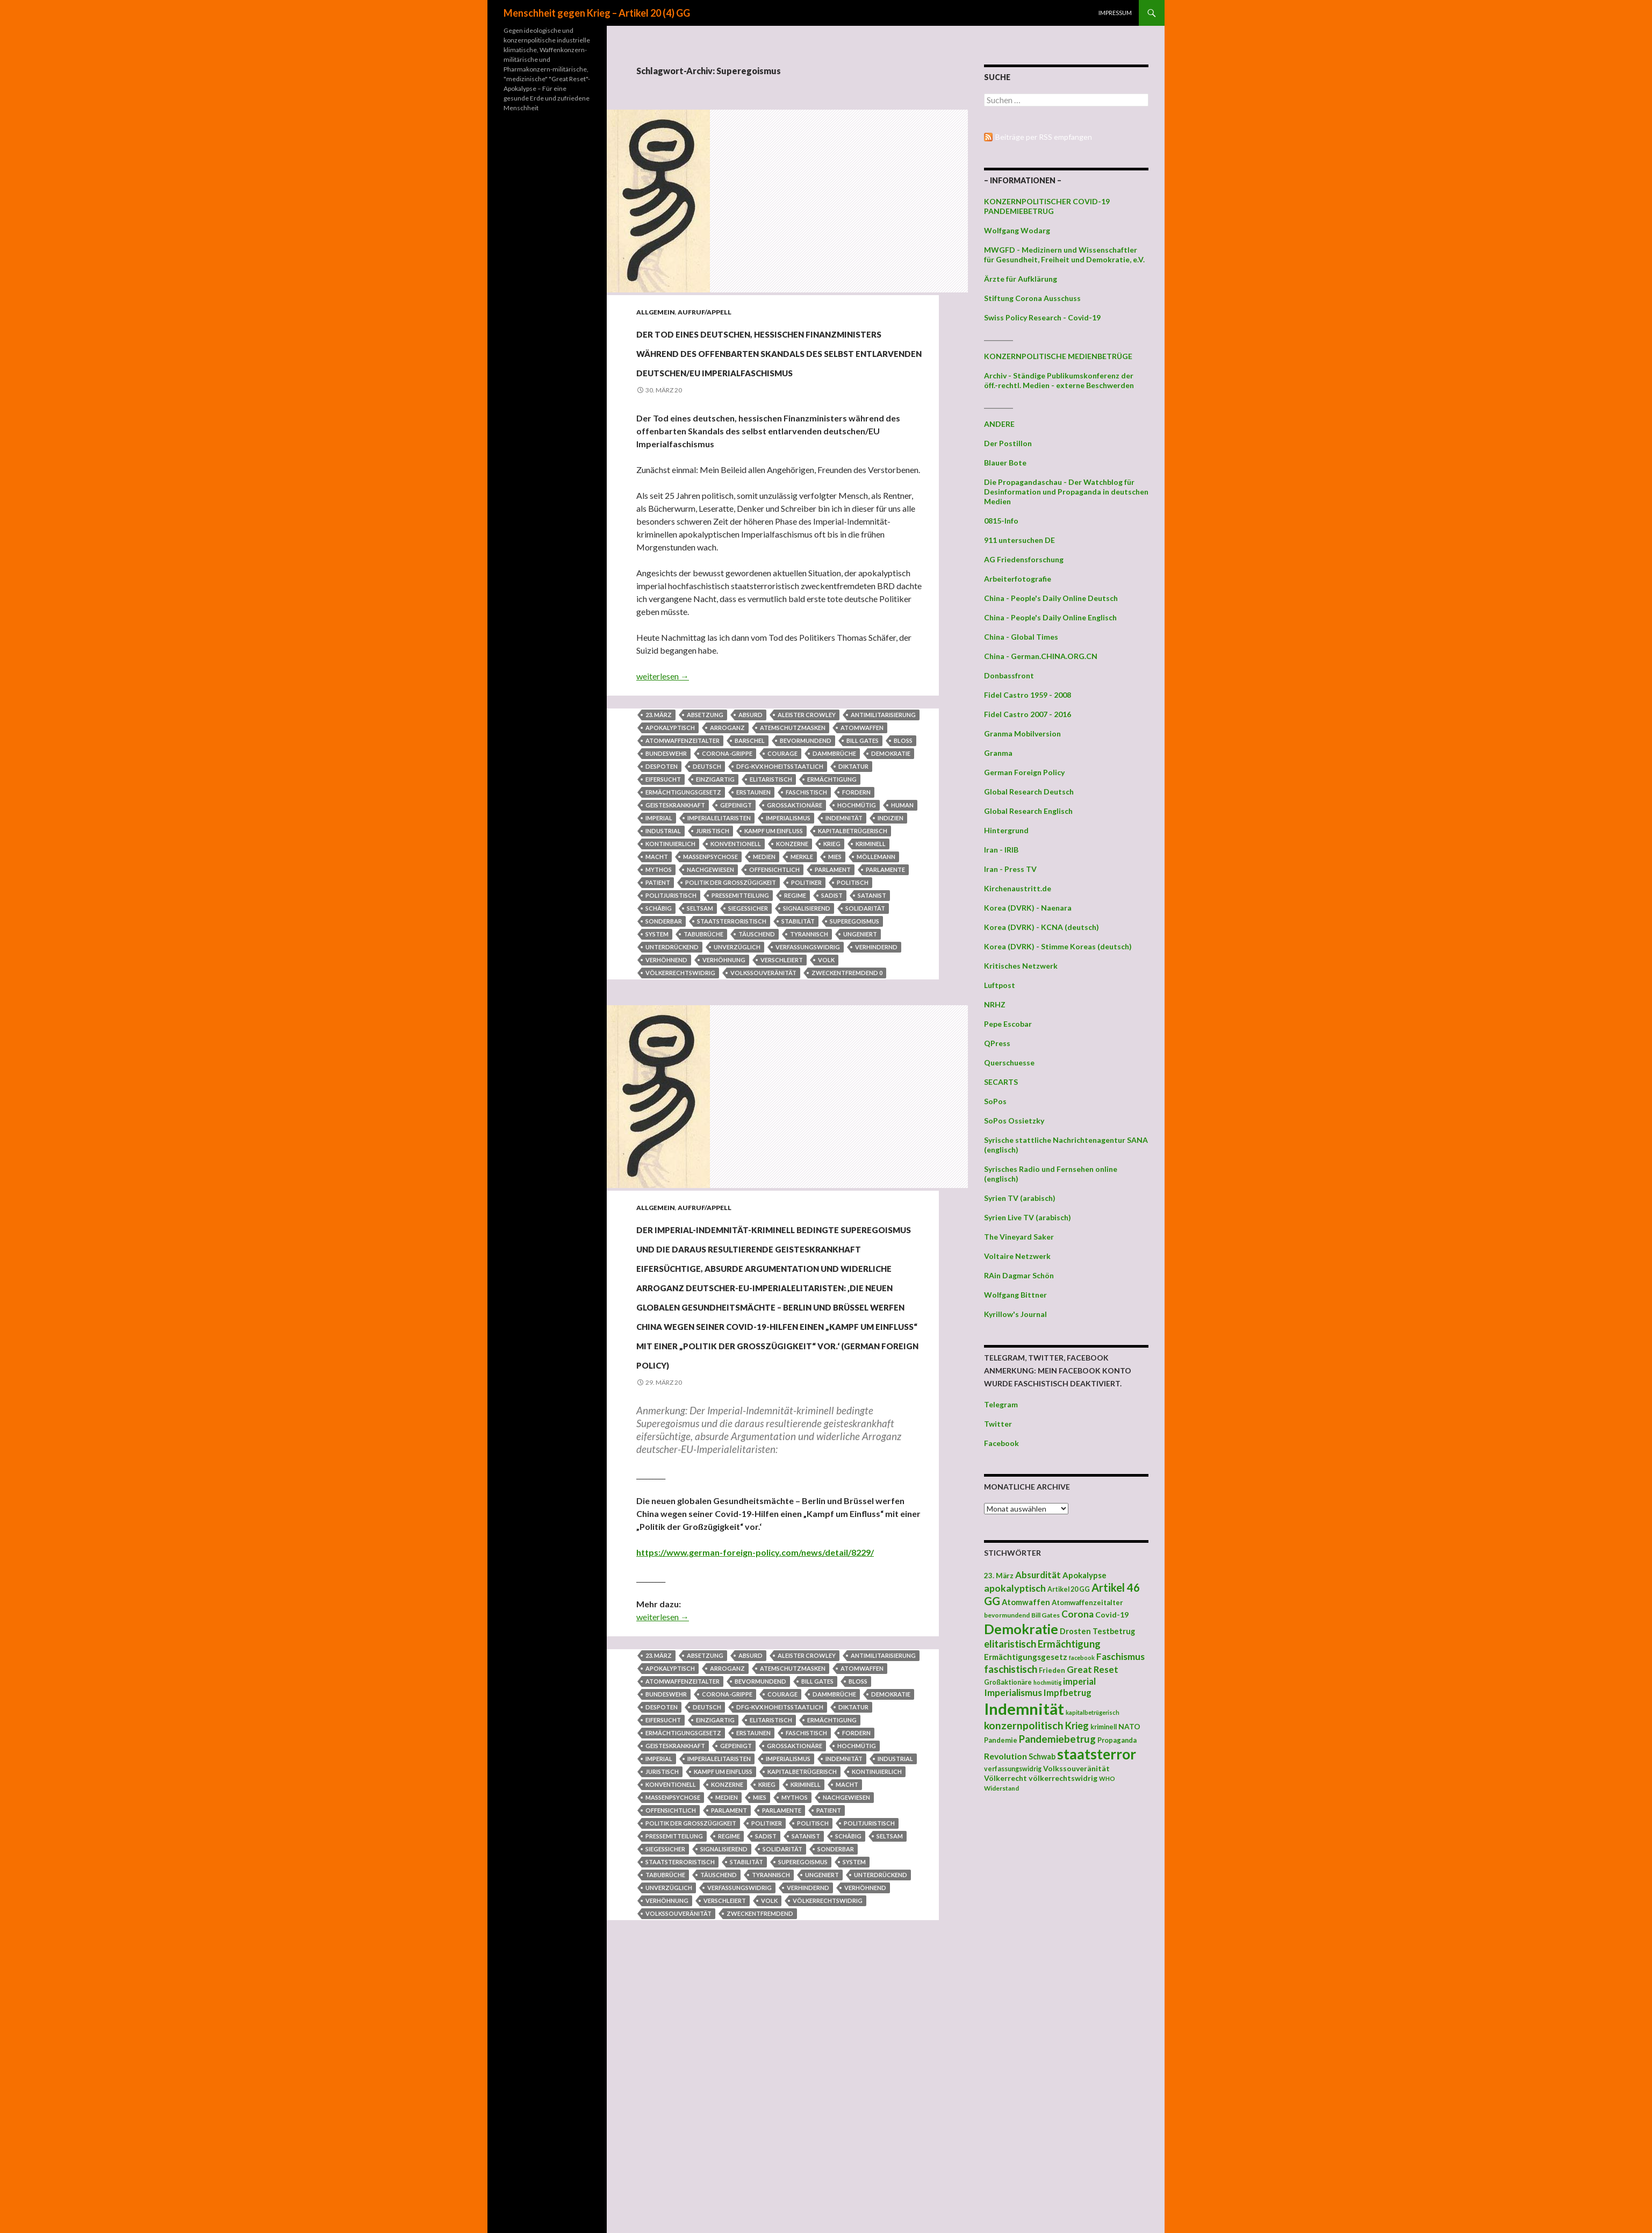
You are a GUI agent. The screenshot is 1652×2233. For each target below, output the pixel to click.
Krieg (832, 901)
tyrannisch (809, 992)
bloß (903, 798)
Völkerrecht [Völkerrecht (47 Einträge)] (1005, 1778)
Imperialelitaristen (719, 875)
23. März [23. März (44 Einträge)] (999, 1575)
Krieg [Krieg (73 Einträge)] (1077, 1725)
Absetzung (705, 772)
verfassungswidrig (807, 1004)
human (902, 863)
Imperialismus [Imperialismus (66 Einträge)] (1013, 1692)
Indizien (890, 875)
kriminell (871, 901)
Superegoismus (854, 979)
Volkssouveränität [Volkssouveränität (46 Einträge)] (1076, 1768)
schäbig (658, 966)
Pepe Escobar (1008, 1023)
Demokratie (890, 811)
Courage (782, 811)
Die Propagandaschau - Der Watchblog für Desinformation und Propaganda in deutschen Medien (1066, 491)
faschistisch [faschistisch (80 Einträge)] (1010, 1669)
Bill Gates (862, 798)
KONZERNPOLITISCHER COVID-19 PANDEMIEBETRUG (1047, 206)
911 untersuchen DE (1019, 540)
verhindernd (876, 1004)
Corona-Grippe (727, 811)
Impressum (1115, 12)
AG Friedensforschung (1024, 559)
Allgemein (655, 312)
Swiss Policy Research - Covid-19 (1042, 317)
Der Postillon (1008, 443)
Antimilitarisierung (883, 772)
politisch (852, 940)
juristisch (712, 888)
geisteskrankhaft (675, 863)
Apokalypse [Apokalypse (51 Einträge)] (1084, 1575)
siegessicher (748, 966)
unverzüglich (737, 1004)
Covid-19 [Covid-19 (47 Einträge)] (1112, 1614)
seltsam (700, 966)
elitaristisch (771, 837)
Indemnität (844, 875)
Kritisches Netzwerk (1021, 965)
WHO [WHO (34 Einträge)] (1107, 1778)
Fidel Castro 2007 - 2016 (1027, 714)
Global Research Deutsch (1029, 791)
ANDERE (999, 423)
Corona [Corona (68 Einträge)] (1077, 1614)
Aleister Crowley (807, 772)
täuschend (756, 992)
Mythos (658, 927)
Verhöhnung (723, 1017)
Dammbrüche (834, 811)
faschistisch (806, 850)
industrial (663, 888)
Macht (656, 914)
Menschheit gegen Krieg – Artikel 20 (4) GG (597, 13)
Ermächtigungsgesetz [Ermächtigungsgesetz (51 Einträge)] (1025, 1657)
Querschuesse (1009, 1062)
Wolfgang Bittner (1015, 1294)
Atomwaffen (862, 785)
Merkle (802, 914)
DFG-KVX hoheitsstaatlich (779, 824)
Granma (998, 752)
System (657, 992)
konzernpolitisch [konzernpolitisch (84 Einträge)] (1024, 1725)
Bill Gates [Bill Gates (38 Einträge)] (1045, 1615)
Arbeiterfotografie (1017, 578)
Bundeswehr (666, 811)
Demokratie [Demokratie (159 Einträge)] (1021, 1629)
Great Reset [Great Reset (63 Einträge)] (1092, 1669)
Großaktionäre (794, 863)
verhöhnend (666, 1017)
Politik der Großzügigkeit (730, 940)
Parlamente (885, 927)
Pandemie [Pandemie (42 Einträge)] (1000, 1740)
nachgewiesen (710, 927)
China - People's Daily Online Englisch (1050, 617)
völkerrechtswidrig (680, 1030)
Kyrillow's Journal (1015, 1314)
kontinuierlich (670, 901)
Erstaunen (753, 850)
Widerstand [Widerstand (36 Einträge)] (1001, 1788)
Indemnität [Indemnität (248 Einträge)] (1024, 1708)
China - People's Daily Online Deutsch (1051, 598)
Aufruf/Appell (704, 312)
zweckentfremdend (760, 2165)
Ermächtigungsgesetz (683, 850)
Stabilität (798, 979)
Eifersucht (663, 837)
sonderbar (663, 979)
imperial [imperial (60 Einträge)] (1079, 1681)
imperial (658, 875)
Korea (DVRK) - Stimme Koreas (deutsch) (1058, 946)
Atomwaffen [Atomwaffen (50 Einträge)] (1026, 1602)
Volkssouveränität (763, 1030)
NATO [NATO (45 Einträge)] (1129, 1726)
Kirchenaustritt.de (1017, 888)
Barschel (750, 798)
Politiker (806, 940)
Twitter (998, 1423)
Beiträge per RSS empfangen (1043, 136)
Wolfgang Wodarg (1017, 230)
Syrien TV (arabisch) (1019, 1198)
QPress (997, 1043)
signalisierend (806, 966)
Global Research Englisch (1028, 810)
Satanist (872, 953)
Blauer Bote (1005, 462)
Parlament (833, 927)
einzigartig (715, 837)
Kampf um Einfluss (773, 888)
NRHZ (994, 1004)
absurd (750, 772)
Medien (764, 914)
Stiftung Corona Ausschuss (1032, 298)
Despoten (661, 824)
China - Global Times (1021, 636)
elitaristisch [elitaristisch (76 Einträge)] (1010, 1644)
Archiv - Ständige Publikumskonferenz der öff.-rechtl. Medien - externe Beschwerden (1059, 380)
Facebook (1001, 1443)
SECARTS (1001, 1081)
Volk (826, 1017)
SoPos (995, 1101)
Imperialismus (788, 875)
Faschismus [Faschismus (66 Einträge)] (1120, 1656)
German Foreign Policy (1024, 772)
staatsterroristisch (731, 979)
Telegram (1001, 1404)
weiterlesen (662, 734)
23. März (658, 772)
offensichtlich (774, 927)
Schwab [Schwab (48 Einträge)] (1042, 1756)
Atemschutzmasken (792, 785)
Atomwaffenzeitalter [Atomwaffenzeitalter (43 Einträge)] (1087, 1602)
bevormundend (805, 798)
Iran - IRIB (1001, 849)
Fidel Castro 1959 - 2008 (1027, 694)
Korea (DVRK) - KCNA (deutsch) (1041, 927)
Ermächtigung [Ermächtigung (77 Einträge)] (1069, 1644)
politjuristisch (670, 953)
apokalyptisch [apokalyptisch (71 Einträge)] (1015, 1588)
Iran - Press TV (1010, 869)
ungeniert (860, 992)
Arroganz (727, 785)
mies (835, 914)
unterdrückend (672, 1004)
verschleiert (781, 1017)
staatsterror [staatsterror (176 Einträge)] (1096, 1754)
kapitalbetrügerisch (852, 888)
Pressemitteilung (740, 953)
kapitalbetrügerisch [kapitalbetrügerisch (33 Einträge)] (1092, 1712)
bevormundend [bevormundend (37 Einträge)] (1007, 1615)
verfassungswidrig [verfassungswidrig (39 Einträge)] (1013, 1769)
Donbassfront (1009, 675)
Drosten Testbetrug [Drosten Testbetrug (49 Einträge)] (1097, 1631)
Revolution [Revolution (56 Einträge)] (1005, 1756)
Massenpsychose (710, 914)
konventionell (735, 901)
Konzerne (792, 901)
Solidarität (865, 966)
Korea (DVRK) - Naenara (1028, 907)
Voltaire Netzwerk (1017, 1256)
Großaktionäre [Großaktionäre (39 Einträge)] (1008, 1682)
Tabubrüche (703, 992)
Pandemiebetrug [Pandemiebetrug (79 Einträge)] (1057, 1739)
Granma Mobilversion (1022, 733)
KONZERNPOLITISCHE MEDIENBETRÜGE (1058, 356)
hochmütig (856, 863)
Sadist (832, 953)
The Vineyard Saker (1019, 1236)
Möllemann (876, 914)
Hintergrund (1006, 830)
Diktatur (853, 824)
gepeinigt (736, 863)
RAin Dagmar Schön (1019, 1275)
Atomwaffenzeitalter (682, 798)
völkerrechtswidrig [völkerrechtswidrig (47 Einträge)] (1063, 1778)
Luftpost (999, 985)
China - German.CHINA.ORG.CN (1040, 656)
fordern (856, 850)
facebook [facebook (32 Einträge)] (1082, 1657)
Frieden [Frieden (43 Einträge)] (1052, 1670)
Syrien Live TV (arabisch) (1027, 1217)
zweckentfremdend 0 (846, 1030)
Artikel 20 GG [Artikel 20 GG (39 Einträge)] (1068, 1589)
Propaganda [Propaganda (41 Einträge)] (1117, 1740)
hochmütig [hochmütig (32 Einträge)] (1047, 1682)
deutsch (707, 824)
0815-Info (1001, 520)
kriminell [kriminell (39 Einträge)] (1103, 1727)
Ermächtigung (832, 837)
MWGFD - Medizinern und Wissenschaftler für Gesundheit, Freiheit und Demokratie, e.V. (1064, 254)
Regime (795, 953)
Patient (657, 940)
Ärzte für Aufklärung (1020, 278)
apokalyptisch (670, 785)
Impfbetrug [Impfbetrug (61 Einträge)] (1067, 1692)
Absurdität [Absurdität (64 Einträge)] (1038, 1574)
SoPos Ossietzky (1014, 1120)
